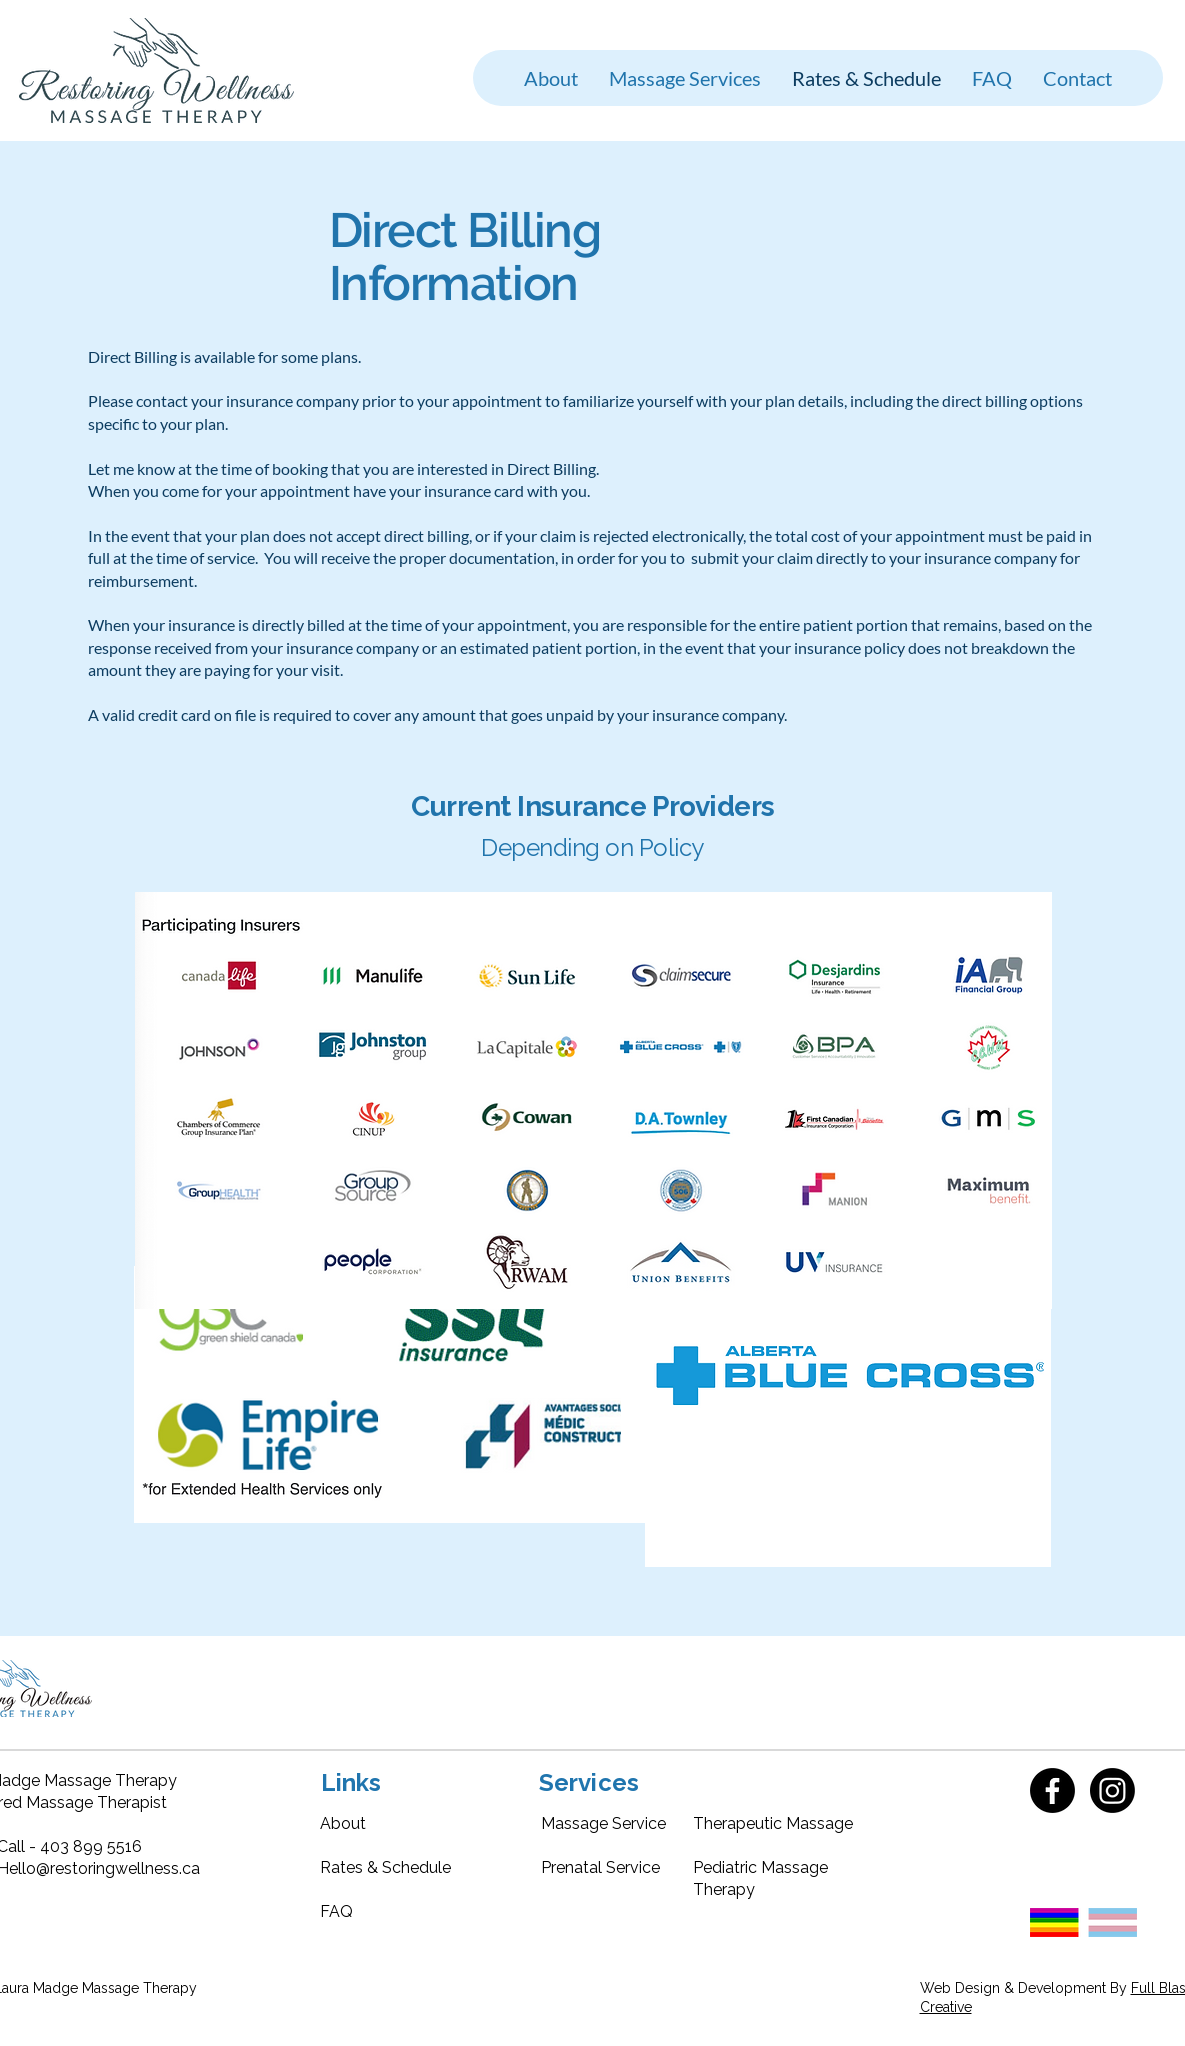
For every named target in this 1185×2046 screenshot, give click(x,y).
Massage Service (603, 1823)
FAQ (336, 1911)
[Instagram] (1112, 1790)
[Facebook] (1052, 1790)
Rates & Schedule (385, 1867)
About (343, 1823)
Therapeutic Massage (773, 1823)
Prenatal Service (600, 1867)
